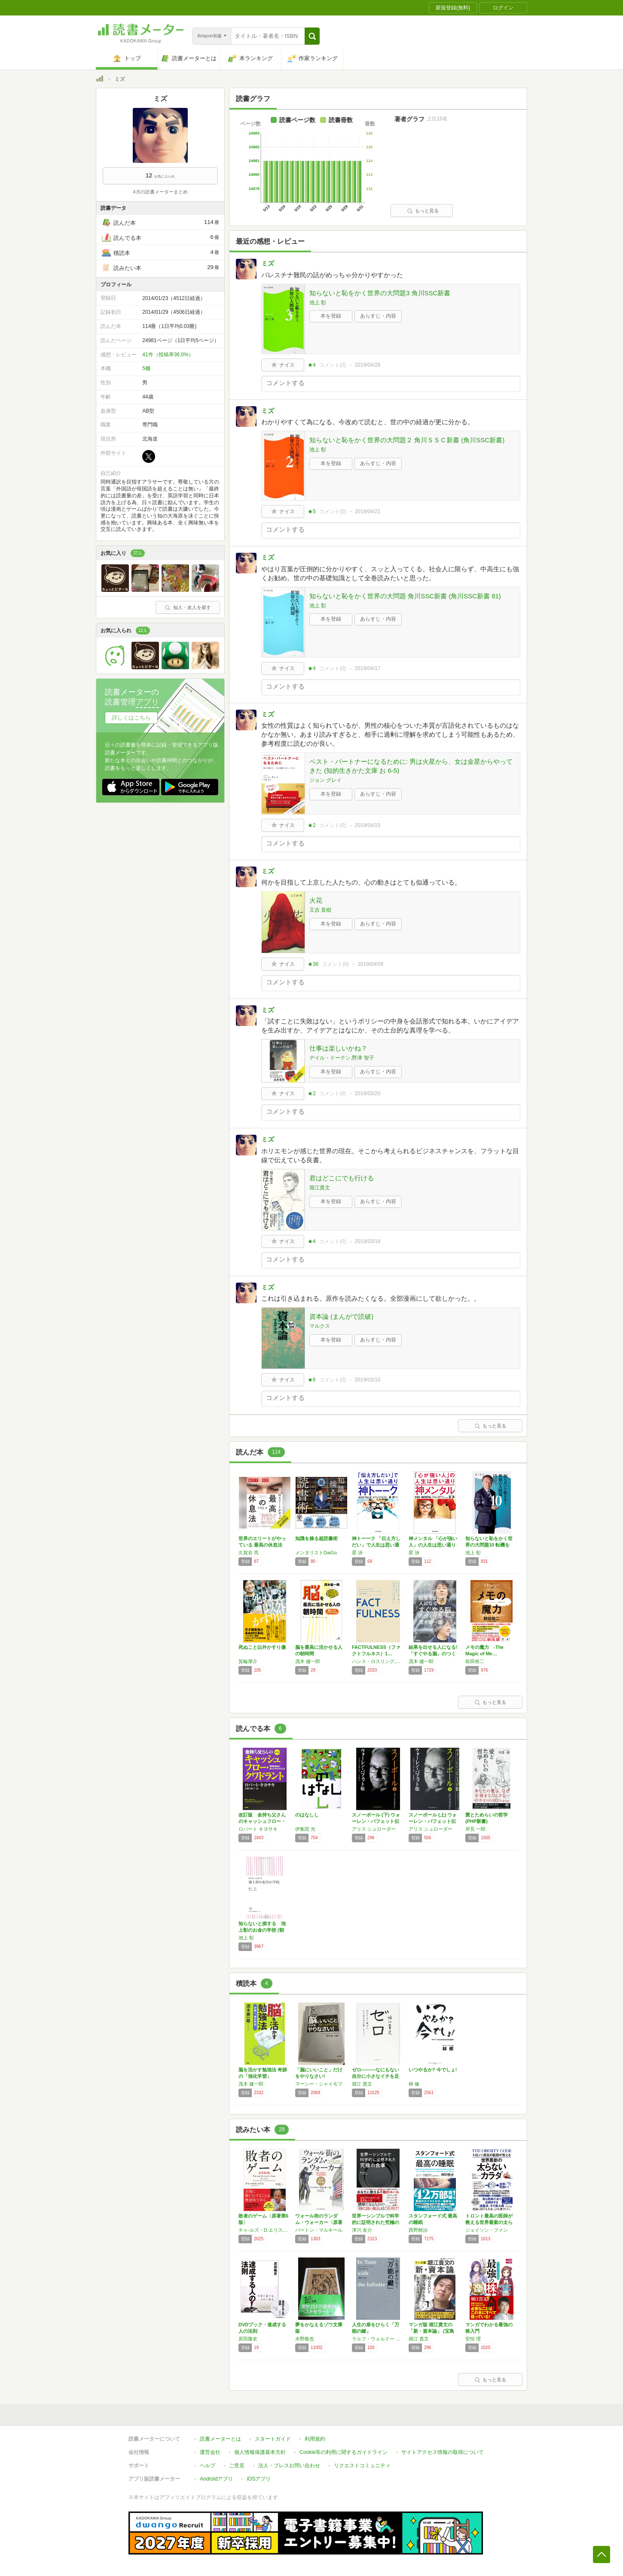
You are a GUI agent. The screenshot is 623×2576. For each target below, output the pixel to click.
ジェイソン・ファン (486, 2230)
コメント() (332, 365)
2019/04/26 (367, 365)
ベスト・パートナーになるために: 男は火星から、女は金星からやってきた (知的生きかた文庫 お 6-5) (411, 766)
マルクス (319, 1326)
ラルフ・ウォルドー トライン (378, 2338)
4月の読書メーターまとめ (160, 191)
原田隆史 (247, 2338)
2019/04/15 (367, 825)
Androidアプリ (216, 2478)
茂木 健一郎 (307, 1661)
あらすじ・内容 (378, 316)
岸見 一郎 (475, 1829)
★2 (312, 825)
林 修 (414, 2083)
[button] (312, 36)
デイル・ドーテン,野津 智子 (341, 1058)
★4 (312, 365)
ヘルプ (207, 2465)
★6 (312, 1380)
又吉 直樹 (320, 910)
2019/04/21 (367, 511)
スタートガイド (273, 2438)
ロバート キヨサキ (258, 1829)
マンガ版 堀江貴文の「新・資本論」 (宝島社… (431, 2331)
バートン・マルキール (318, 2230)
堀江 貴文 (362, 2083)
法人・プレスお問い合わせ (289, 2465)
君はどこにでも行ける (341, 1178)
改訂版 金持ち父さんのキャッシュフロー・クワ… (262, 1821)
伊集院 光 (305, 1829)
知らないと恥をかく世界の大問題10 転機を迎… (489, 1545)
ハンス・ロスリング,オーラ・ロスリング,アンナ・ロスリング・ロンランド (378, 1661)
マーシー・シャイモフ (318, 2083)
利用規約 (315, 2438)
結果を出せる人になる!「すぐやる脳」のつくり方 (433, 1654)
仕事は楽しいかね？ (338, 1048)
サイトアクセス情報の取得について (442, 2452)
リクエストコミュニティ (362, 2465)
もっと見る (423, 211)
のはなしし (307, 1814)
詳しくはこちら (131, 717)
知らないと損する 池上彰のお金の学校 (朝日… (262, 1930)
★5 (312, 511)
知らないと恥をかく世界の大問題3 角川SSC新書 (379, 293)
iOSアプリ (259, 2478)
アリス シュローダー (374, 1829)
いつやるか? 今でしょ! (433, 2069)
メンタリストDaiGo (316, 1552)
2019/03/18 (367, 1241)
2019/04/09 (370, 964)
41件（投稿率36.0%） (167, 355)
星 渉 (357, 1552)
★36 (313, 964)
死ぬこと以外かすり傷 (262, 1647)
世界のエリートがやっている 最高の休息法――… (262, 1545)
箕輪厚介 (247, 1661)
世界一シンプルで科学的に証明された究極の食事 (375, 2222)
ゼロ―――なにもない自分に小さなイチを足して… (375, 2076)
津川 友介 (362, 2230)
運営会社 (210, 2452)
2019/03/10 (367, 1379)
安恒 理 (473, 2338)
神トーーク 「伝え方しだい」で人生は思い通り (376, 1545)
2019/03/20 (367, 1093)
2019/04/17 (367, 668)
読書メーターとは (220, 2438)
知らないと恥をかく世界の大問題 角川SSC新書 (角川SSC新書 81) (405, 596)
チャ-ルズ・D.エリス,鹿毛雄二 (264, 2230)
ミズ (267, 263)
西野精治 (418, 2230)
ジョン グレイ (325, 780)
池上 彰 (317, 303)
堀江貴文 (319, 1188)
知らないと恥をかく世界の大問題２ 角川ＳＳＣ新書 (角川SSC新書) (406, 440)
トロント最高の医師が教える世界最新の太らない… (489, 2222)
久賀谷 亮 (248, 1552)
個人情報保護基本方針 (260, 2452)
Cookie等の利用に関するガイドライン (343, 2452)
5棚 (146, 368)
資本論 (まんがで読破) (341, 1316)
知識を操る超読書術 (316, 1538)
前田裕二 (474, 1661)
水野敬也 (304, 2338)
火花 (315, 900)
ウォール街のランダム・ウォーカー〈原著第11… (318, 2222)
